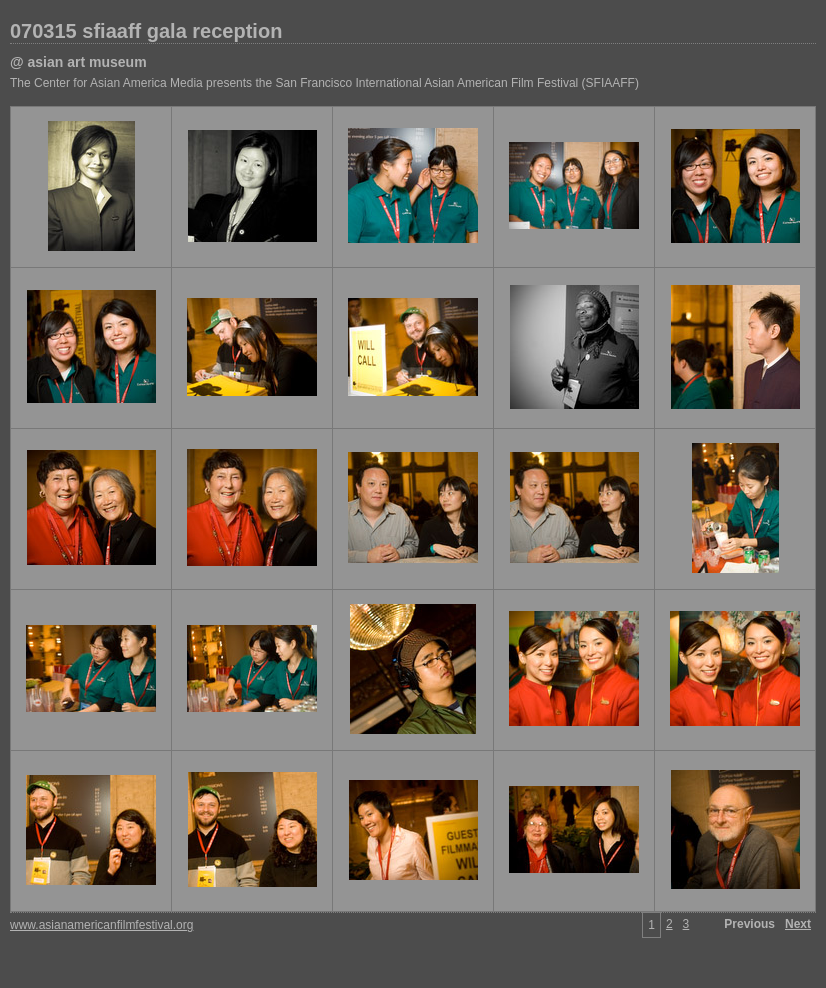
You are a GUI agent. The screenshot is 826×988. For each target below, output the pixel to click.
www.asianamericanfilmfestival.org (101, 925)
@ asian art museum (78, 62)
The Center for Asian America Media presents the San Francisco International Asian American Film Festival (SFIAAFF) (324, 83)
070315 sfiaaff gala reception (146, 31)
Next (798, 924)
